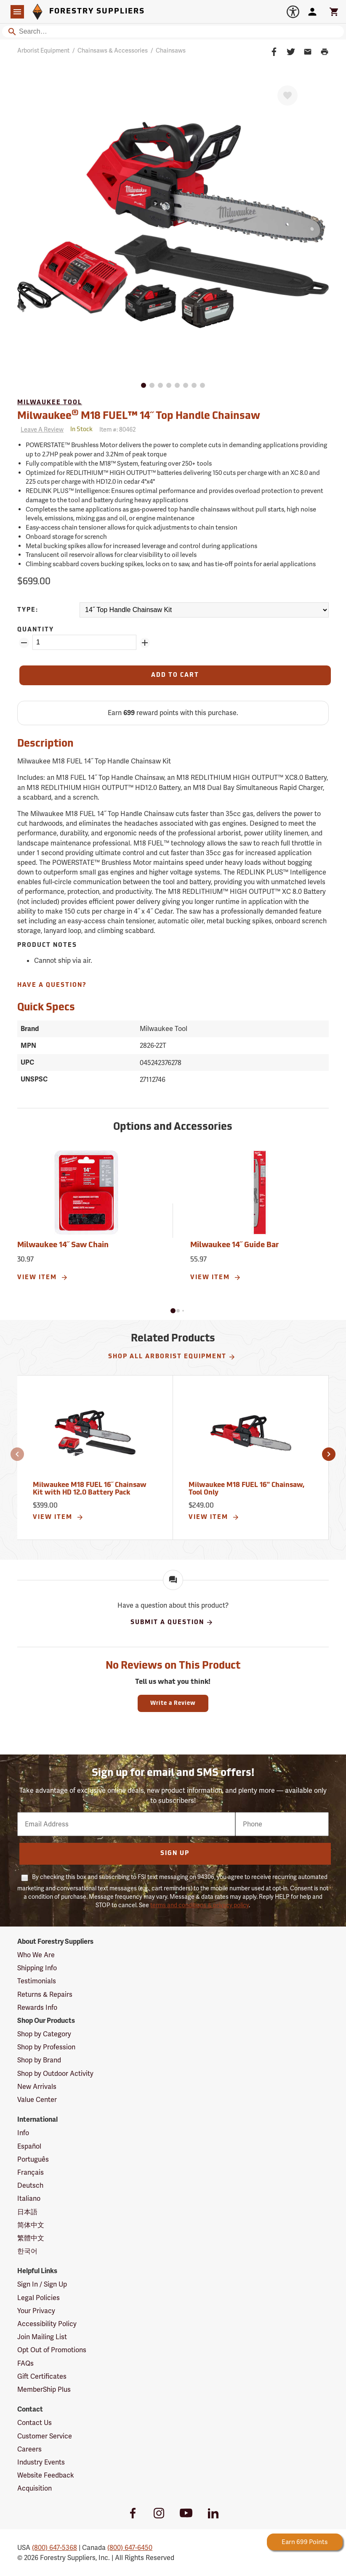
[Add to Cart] (175, 675)
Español (29, 2146)
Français (30, 2172)
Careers (29, 2449)
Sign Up (174, 1853)
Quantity (35, 630)
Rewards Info (37, 2007)
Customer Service (44, 2436)
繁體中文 (30, 2238)
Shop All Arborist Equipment (172, 1357)
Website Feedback (45, 2475)
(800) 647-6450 (129, 2547)
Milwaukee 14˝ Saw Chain (63, 1245)
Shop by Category (44, 2034)
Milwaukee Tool (49, 403)
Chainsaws (171, 50)
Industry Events (41, 2462)
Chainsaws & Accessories (112, 50)
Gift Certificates (42, 2376)
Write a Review (173, 1703)
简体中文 (30, 2225)
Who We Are (36, 1955)
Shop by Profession (46, 2047)
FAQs (25, 2363)
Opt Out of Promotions (51, 2349)
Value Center (37, 2099)
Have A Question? (52, 985)
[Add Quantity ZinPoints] (145, 643)
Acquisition (34, 2488)
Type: (27, 610)
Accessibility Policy (47, 2323)
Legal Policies (38, 2297)
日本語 (27, 2212)
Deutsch (30, 2185)
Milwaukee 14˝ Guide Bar (234, 1245)
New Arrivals (36, 2086)
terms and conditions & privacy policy (199, 1905)
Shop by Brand (39, 2060)
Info (23, 2132)
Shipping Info (37, 1968)
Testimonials (36, 1981)
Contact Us (34, 2422)
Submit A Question (171, 1622)
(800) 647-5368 (54, 2547)
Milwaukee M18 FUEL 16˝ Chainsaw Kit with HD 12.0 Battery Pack (89, 1489)
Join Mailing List (42, 2336)
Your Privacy (36, 2310)
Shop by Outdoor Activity (55, 2073)
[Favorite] (287, 95)
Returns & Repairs (44, 1994)
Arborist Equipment (43, 50)
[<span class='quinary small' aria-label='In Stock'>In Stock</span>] (81, 430)
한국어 (27, 2251)
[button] (173, 1310)
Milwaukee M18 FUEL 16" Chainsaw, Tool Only (246, 1489)
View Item (42, 1277)
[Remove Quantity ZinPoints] (24, 643)
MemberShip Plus (44, 2389)
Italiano (28, 2198)
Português (33, 2159)
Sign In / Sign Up (42, 2284)
